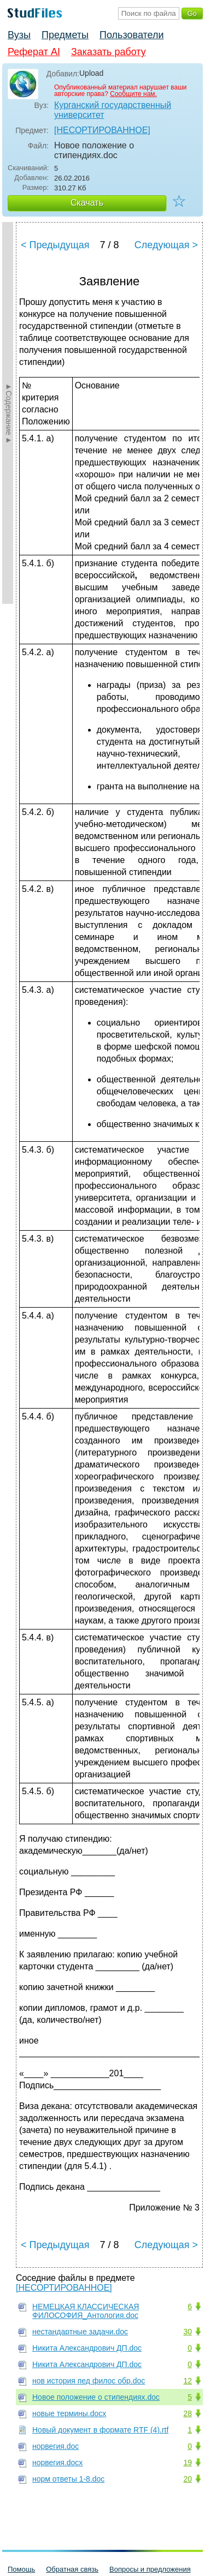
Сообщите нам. (133, 94)
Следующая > (166, 244)
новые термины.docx (69, 2413)
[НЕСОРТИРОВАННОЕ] (102, 130)
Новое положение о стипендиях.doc (96, 2397)
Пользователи (131, 34)
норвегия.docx (57, 2462)
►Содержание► (8, 413)
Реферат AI (34, 51)
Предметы (65, 34)
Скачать (87, 202)
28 (187, 2413)
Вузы (19, 34)
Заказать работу (108, 51)
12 (187, 2380)
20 (187, 2479)
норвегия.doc (55, 2446)
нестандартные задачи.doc (80, 2331)
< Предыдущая (55, 244)
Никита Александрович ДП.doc (87, 2348)
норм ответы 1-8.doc (68, 2479)
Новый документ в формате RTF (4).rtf (100, 2429)
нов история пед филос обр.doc (88, 2380)
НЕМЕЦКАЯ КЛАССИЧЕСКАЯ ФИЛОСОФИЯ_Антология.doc (85, 2311)
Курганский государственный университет (112, 109)
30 (187, 2331)
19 (187, 2462)
